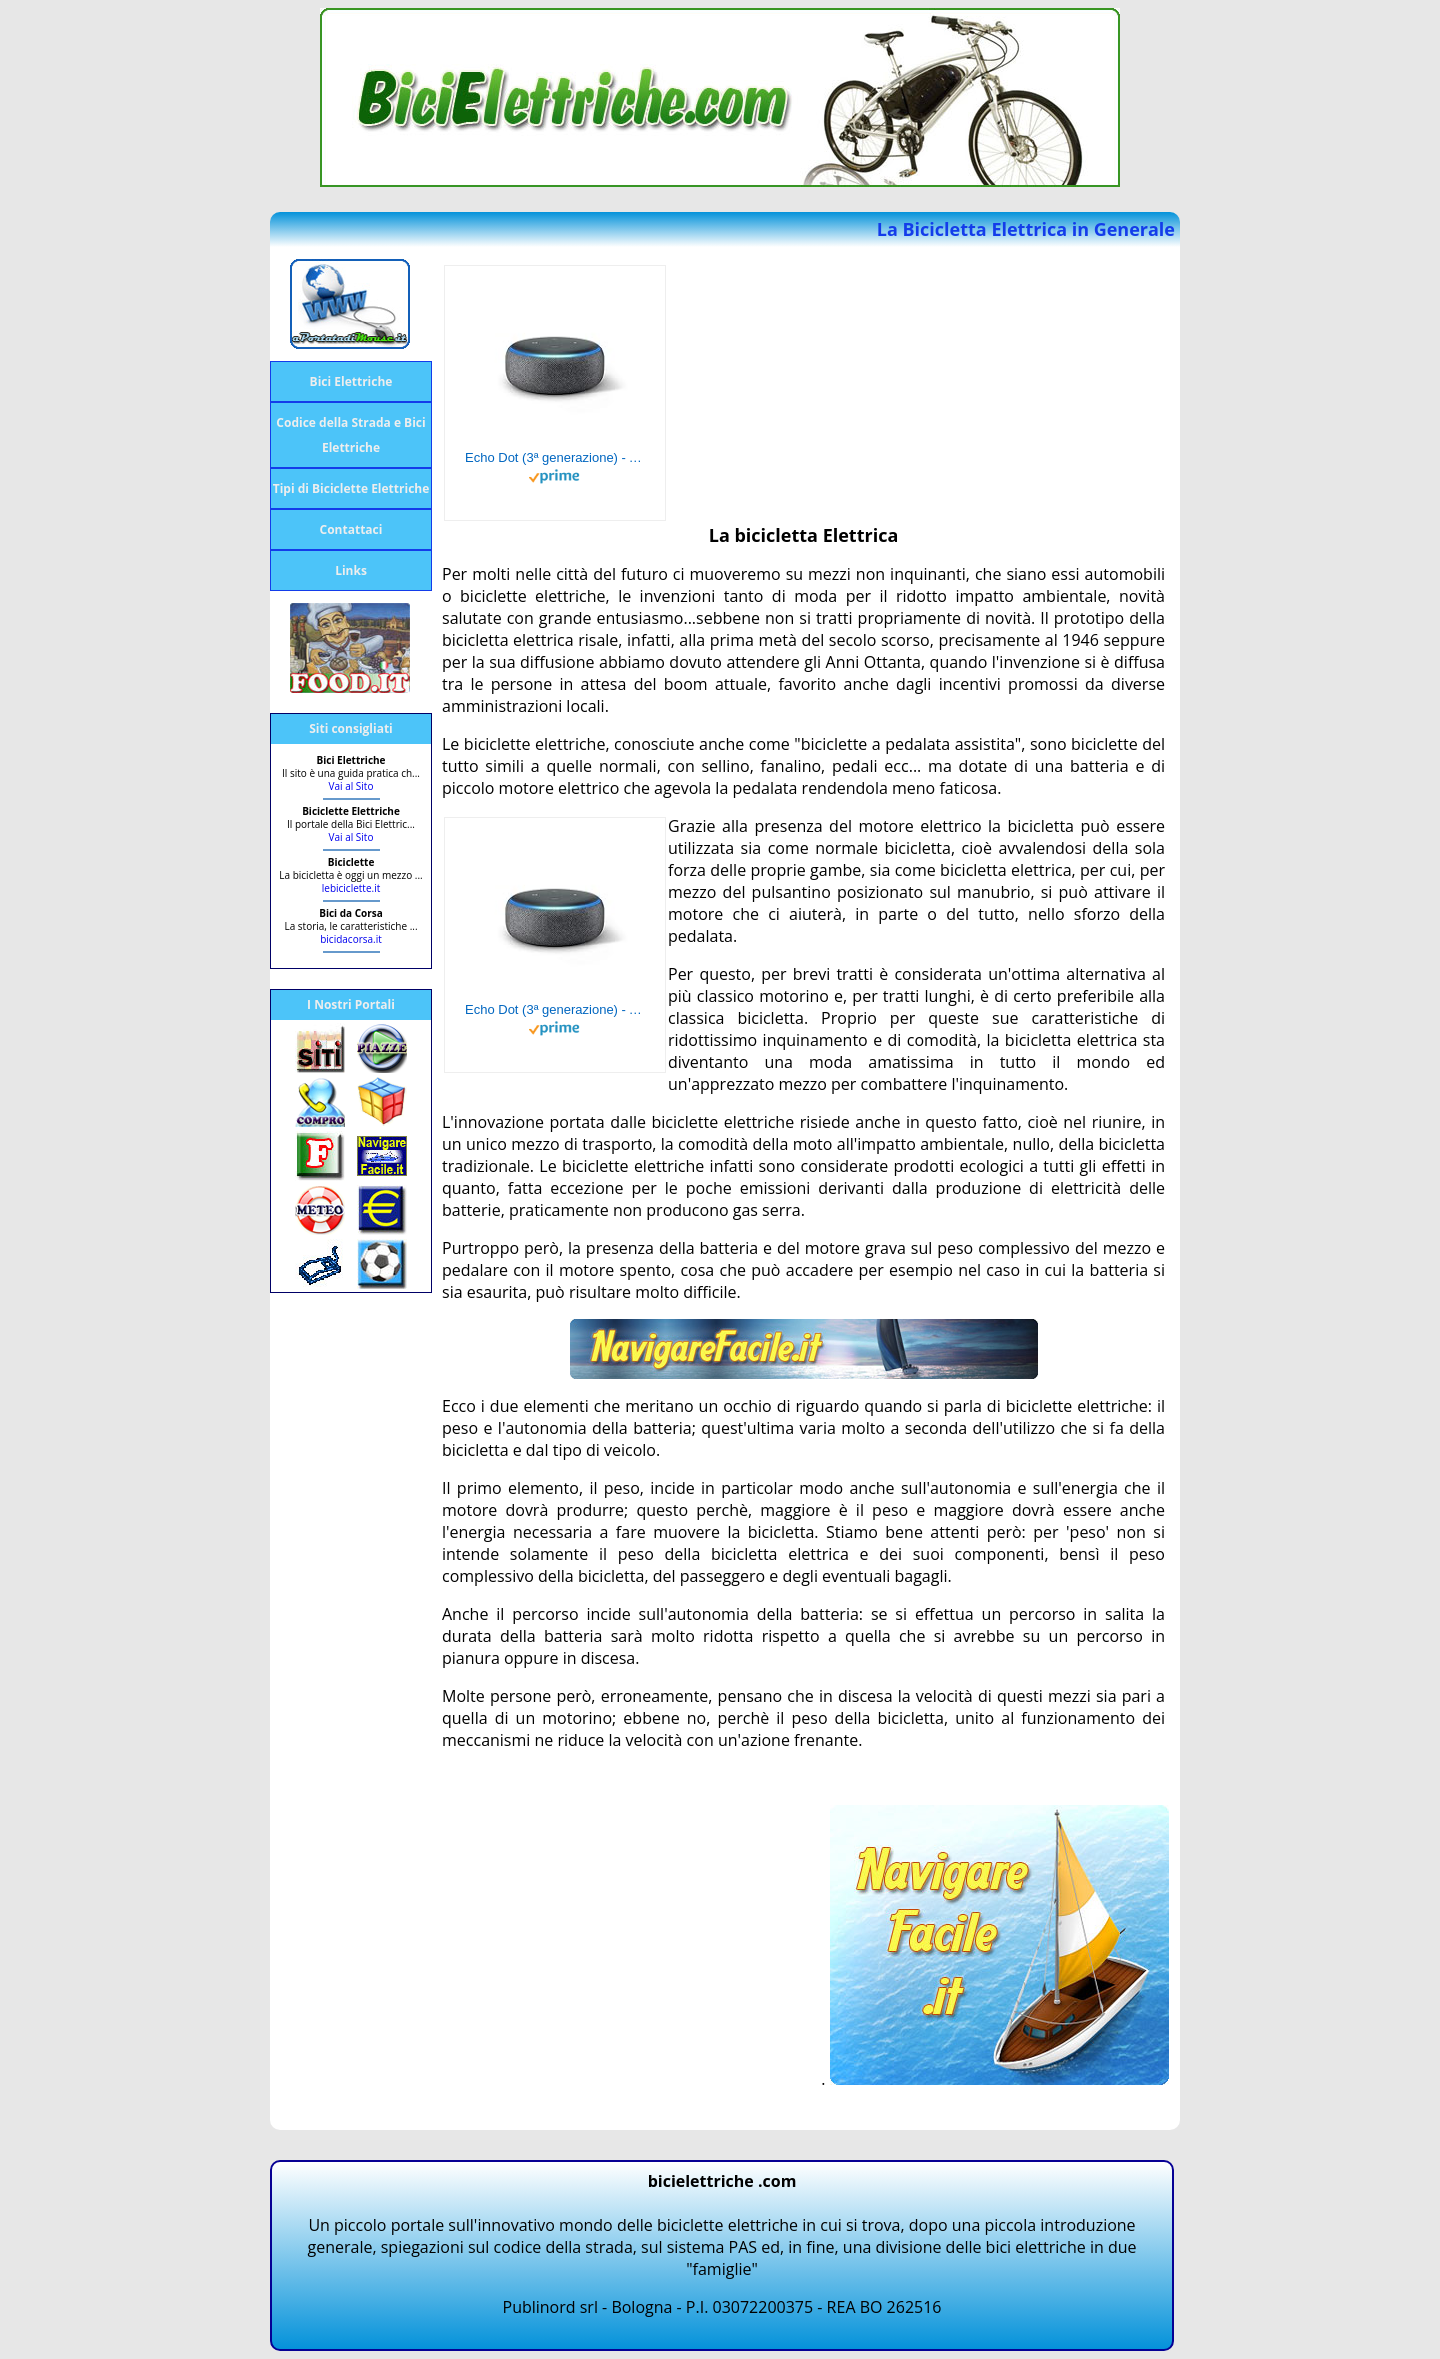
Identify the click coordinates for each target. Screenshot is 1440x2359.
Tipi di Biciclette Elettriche (351, 488)
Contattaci (351, 529)
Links (351, 570)
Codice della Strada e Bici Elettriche (350, 435)
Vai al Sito (351, 786)
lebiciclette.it (351, 888)
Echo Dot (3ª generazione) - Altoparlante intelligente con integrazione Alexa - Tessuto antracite (555, 457)
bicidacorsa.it (351, 939)
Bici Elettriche (351, 381)
